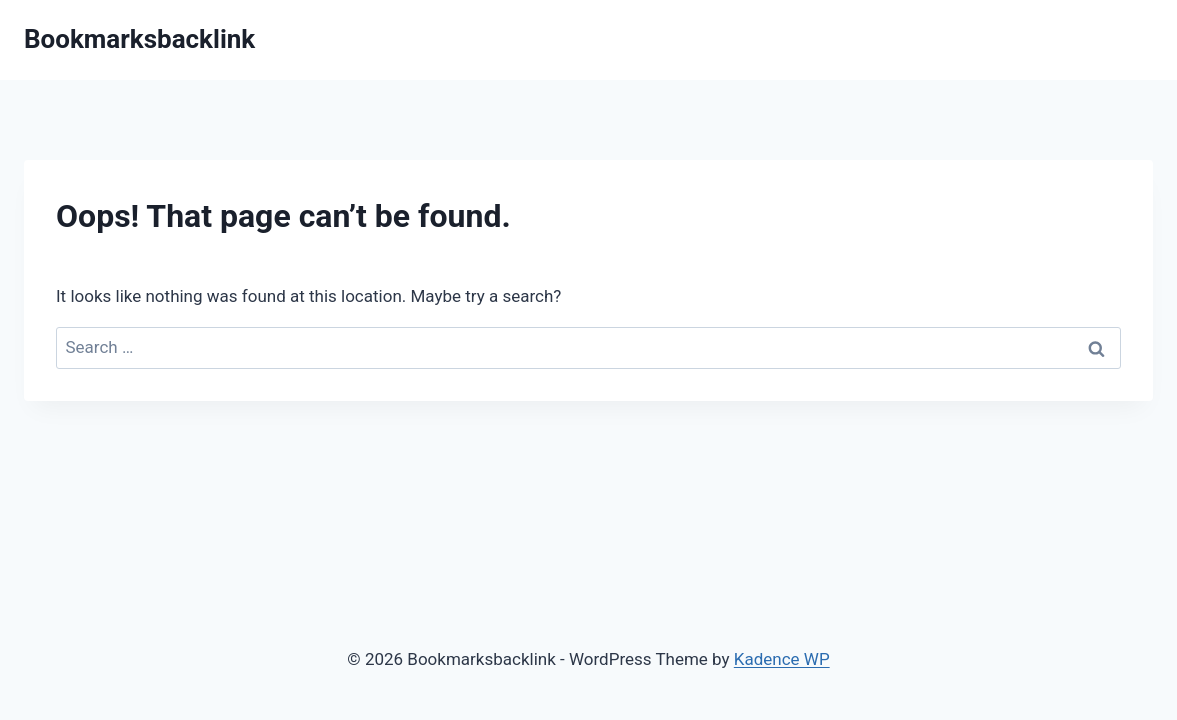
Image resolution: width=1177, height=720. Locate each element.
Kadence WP (782, 659)
